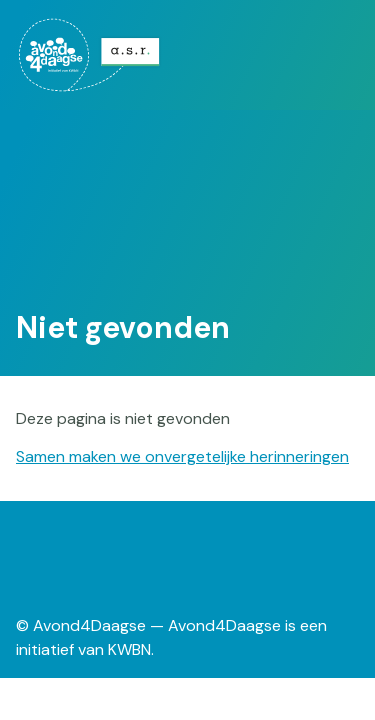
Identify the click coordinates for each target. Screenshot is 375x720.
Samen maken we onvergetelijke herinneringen (182, 456)
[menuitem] (91, 55)
